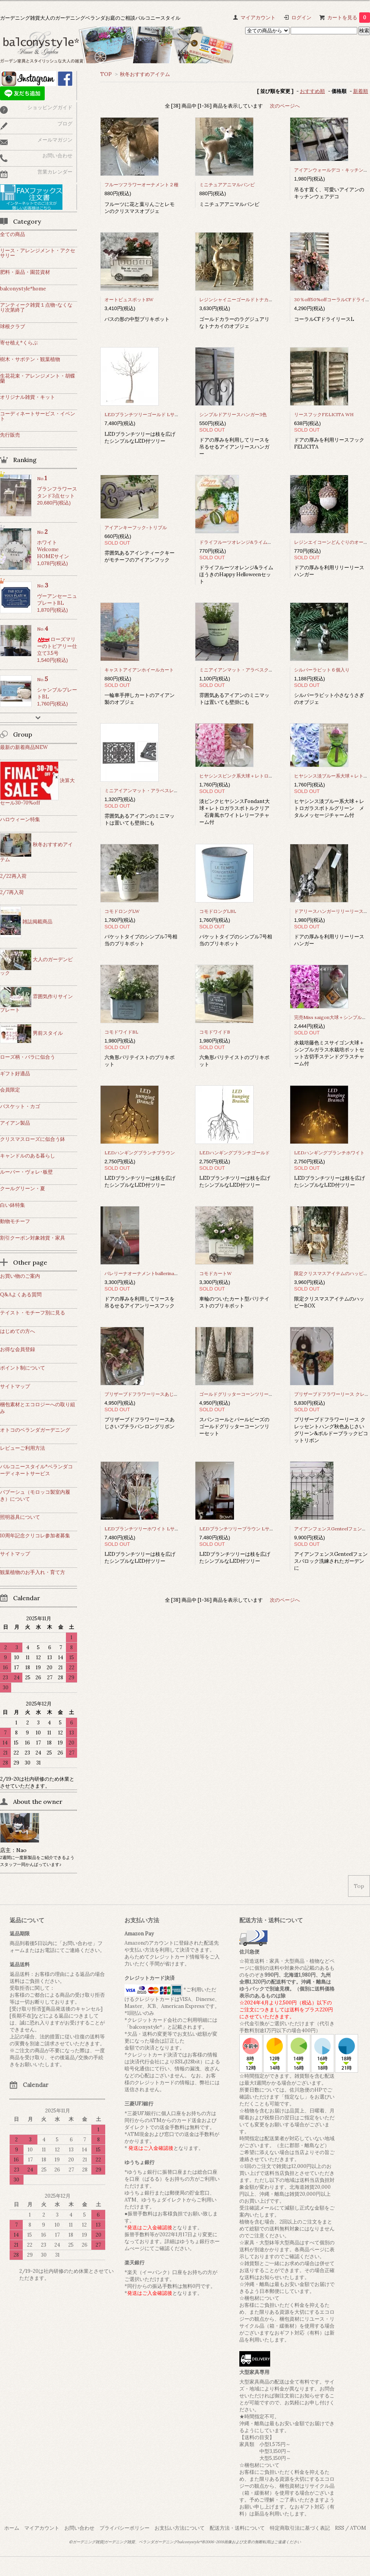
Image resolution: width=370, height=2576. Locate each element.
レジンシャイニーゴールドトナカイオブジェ (245, 299)
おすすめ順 (312, 91)
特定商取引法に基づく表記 (300, 2528)
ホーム (11, 2528)
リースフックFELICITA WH (323, 414)
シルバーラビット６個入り (322, 670)
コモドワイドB (214, 1032)
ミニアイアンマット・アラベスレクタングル (150, 790)
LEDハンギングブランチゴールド (234, 1153)
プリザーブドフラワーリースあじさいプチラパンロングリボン (169, 1394)
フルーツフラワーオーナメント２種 (141, 184)
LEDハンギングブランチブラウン (139, 1153)
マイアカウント (258, 17)
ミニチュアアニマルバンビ (227, 184)
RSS (339, 2528)
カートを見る (348, 17)
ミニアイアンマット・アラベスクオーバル (243, 670)
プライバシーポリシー (124, 2528)
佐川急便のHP (305, 2090)
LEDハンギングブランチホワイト (329, 1153)
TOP (106, 74)
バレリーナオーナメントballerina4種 (143, 1273)
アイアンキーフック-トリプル (135, 527)
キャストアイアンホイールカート (139, 670)
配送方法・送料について (237, 2528)
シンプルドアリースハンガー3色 (233, 414)
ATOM (358, 2528)
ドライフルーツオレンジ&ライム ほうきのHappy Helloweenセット (271, 542)
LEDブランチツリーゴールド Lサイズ (144, 414)
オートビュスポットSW (131, 299)
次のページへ (285, 106)
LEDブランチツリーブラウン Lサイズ (239, 1529)
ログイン (301, 17)
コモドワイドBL (121, 1032)
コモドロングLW (122, 911)
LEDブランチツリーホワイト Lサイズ (144, 1529)
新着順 (360, 91)
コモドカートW (215, 1273)
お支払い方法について (180, 2528)
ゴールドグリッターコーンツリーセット (241, 1394)
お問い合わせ (79, 2528)
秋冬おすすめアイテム (145, 74)
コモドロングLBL (217, 911)
